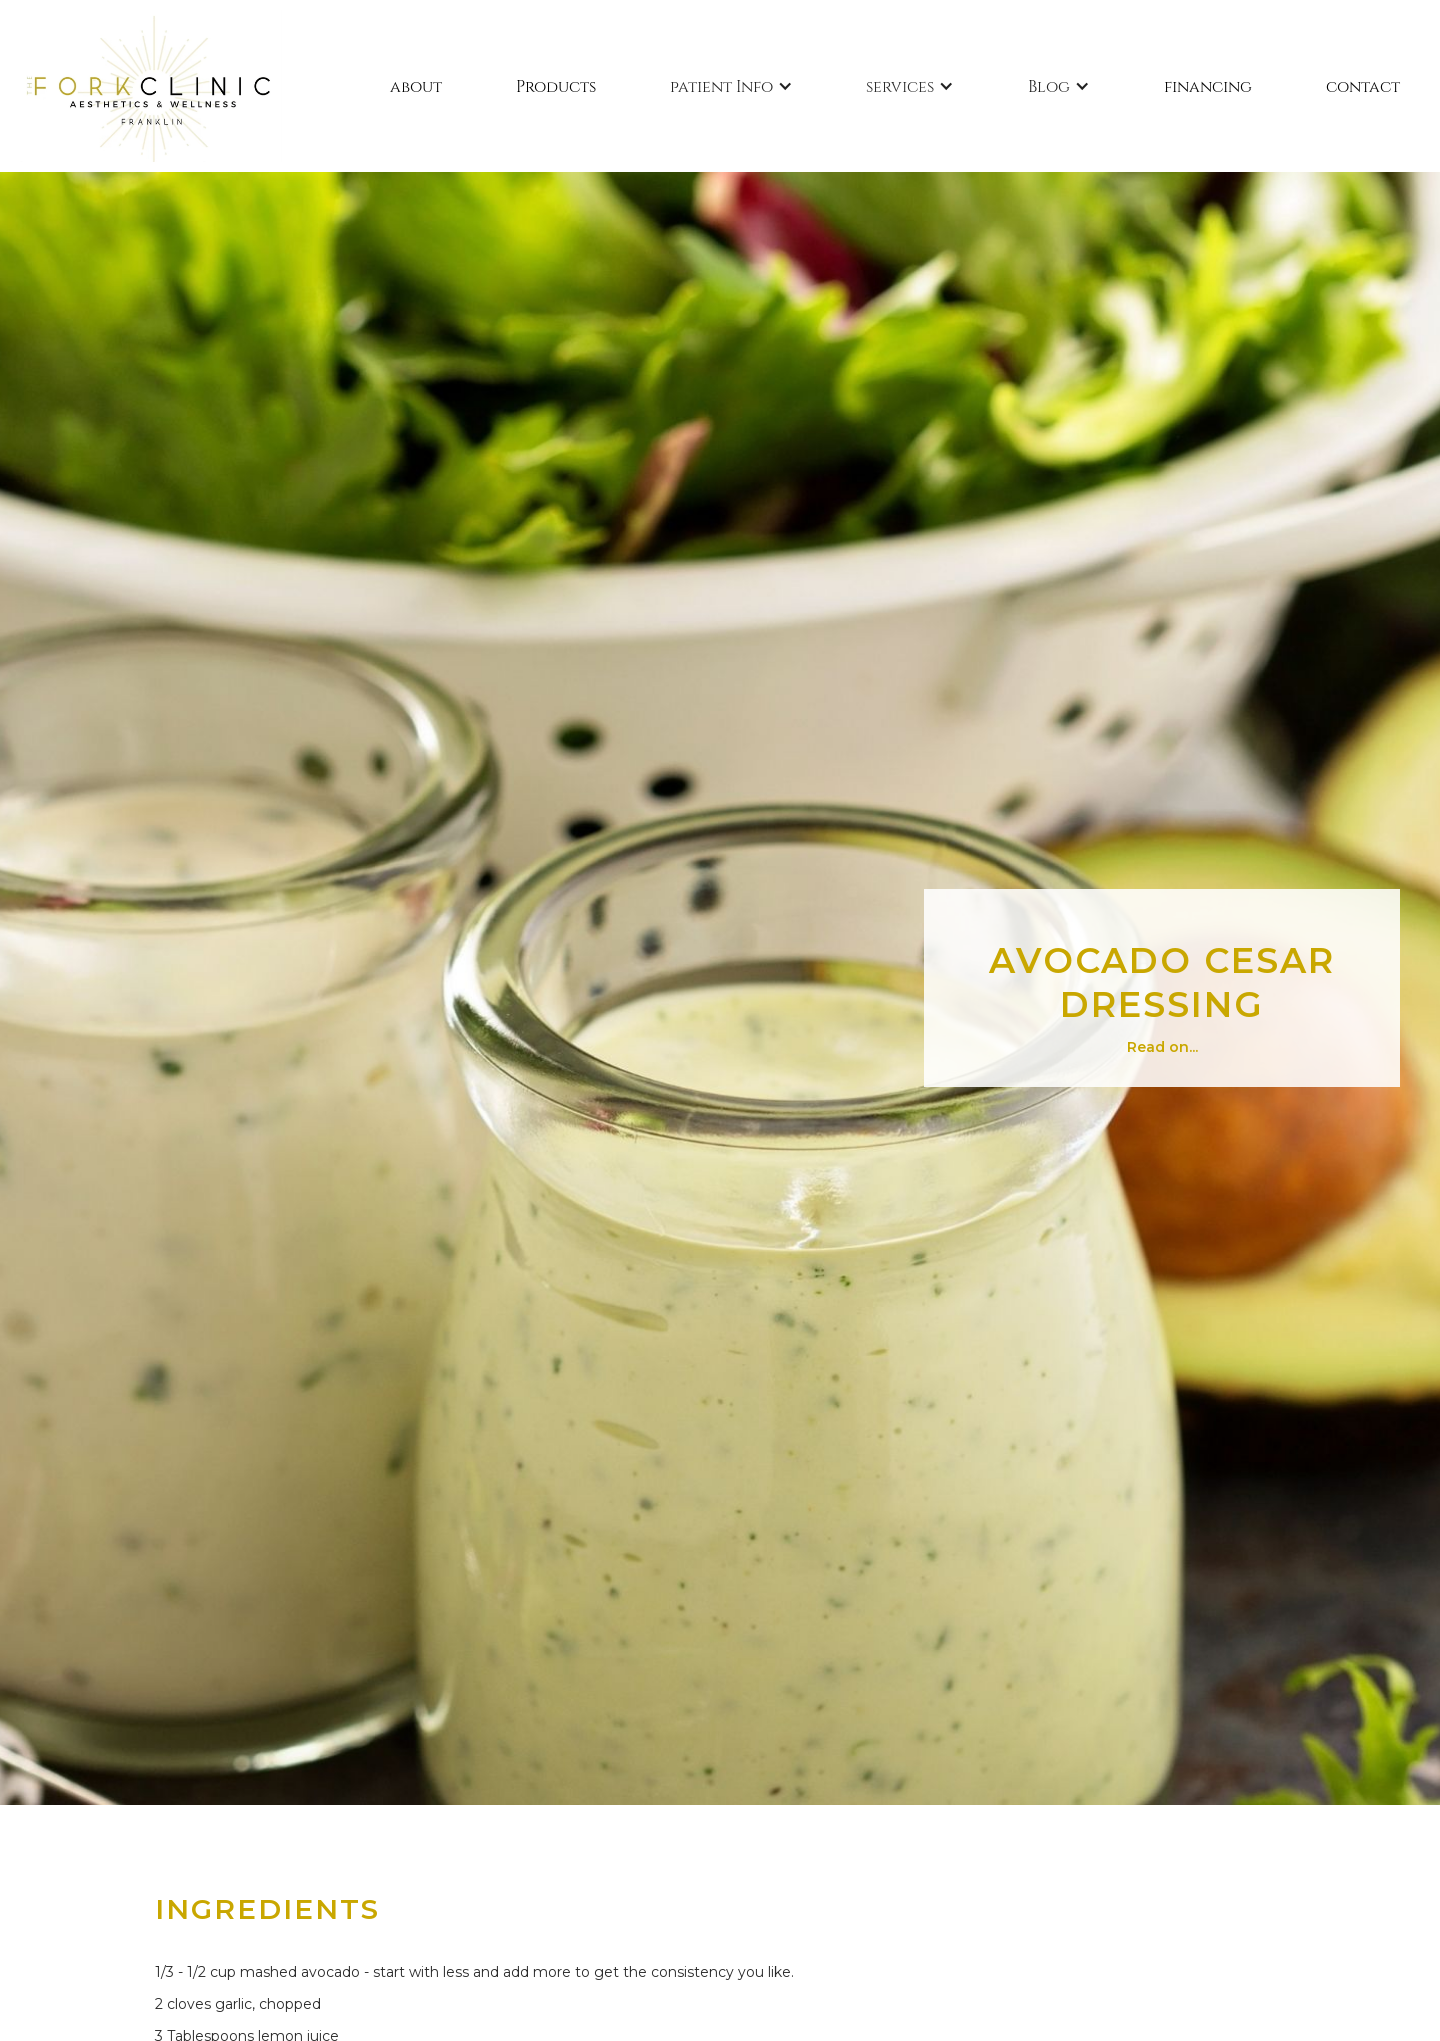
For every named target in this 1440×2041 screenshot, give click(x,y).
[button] (731, 86)
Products (556, 85)
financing (1208, 85)
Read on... (1162, 1047)
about (416, 85)
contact (1363, 85)
